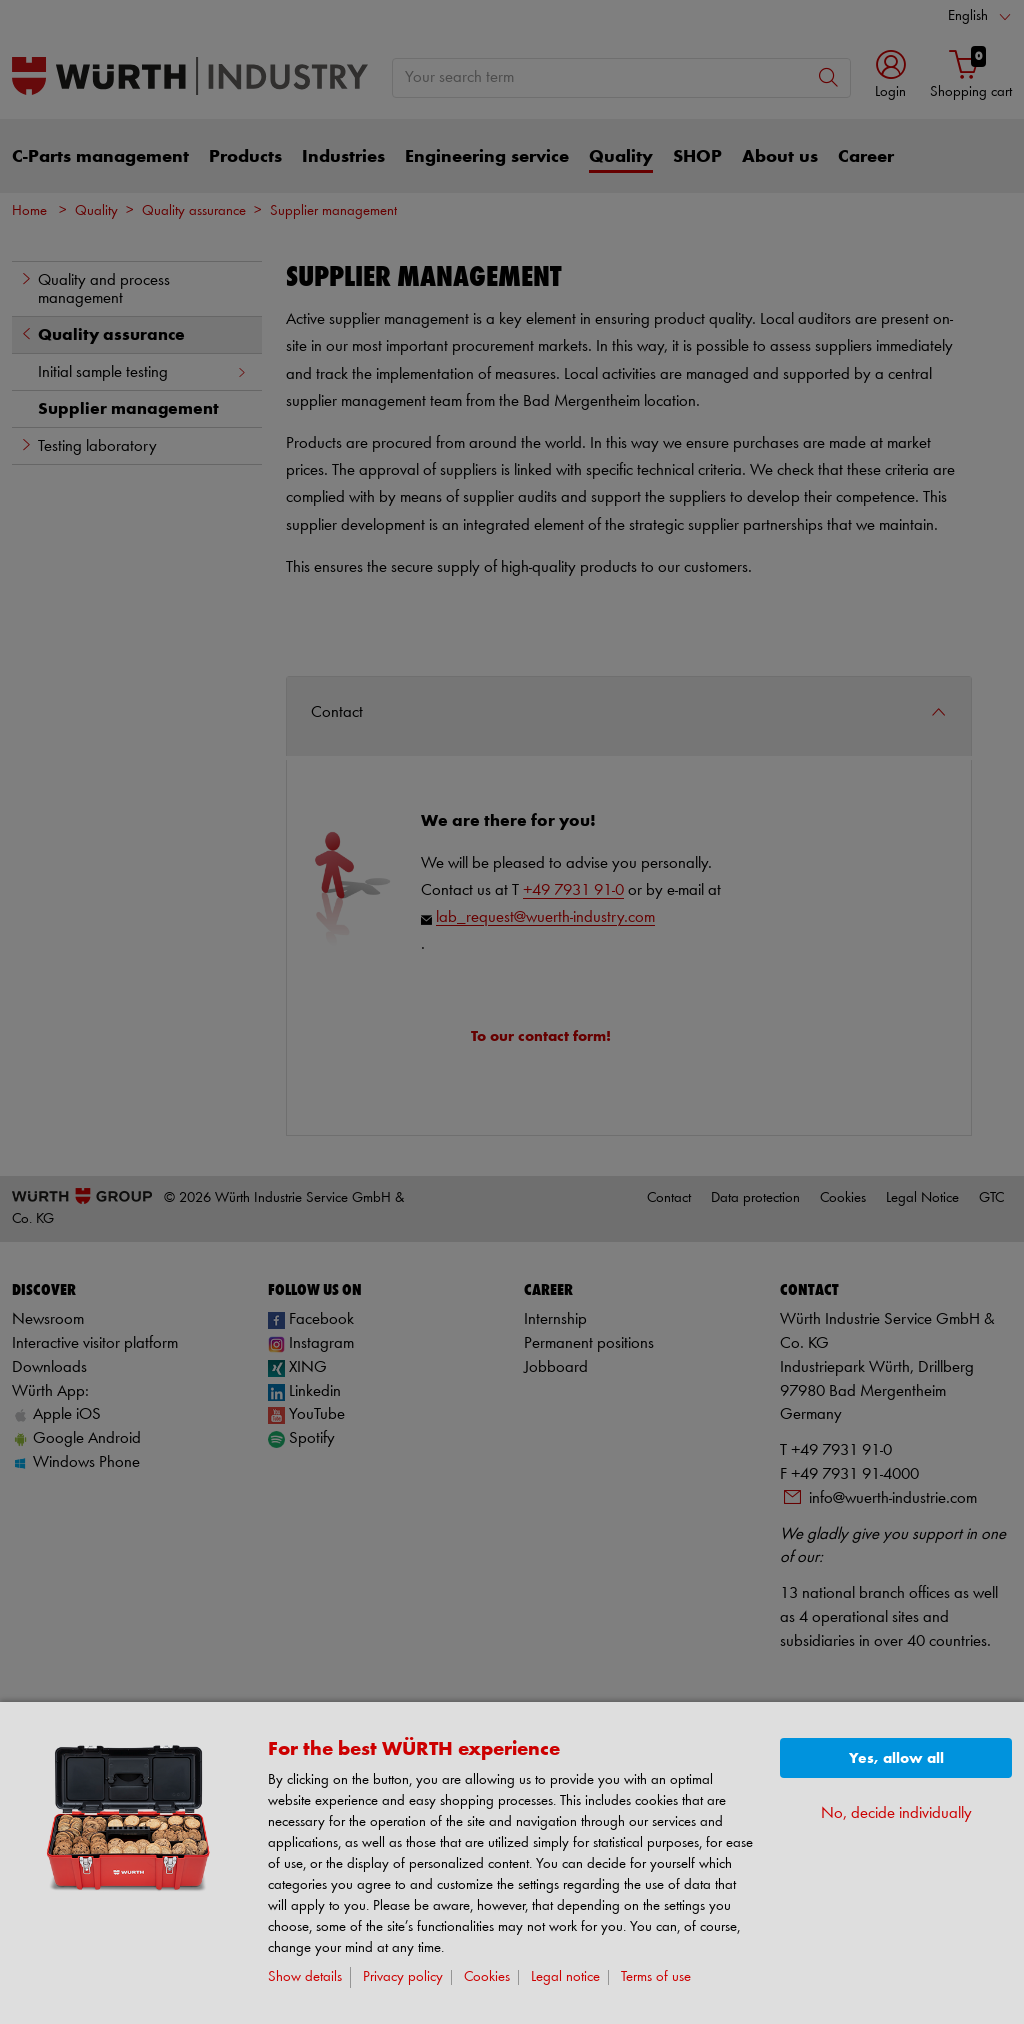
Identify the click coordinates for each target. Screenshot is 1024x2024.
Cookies (487, 1977)
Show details (305, 1977)
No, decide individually (896, 1813)
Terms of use (656, 1977)
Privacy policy (403, 1977)
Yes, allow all (896, 1758)
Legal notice (565, 1977)
